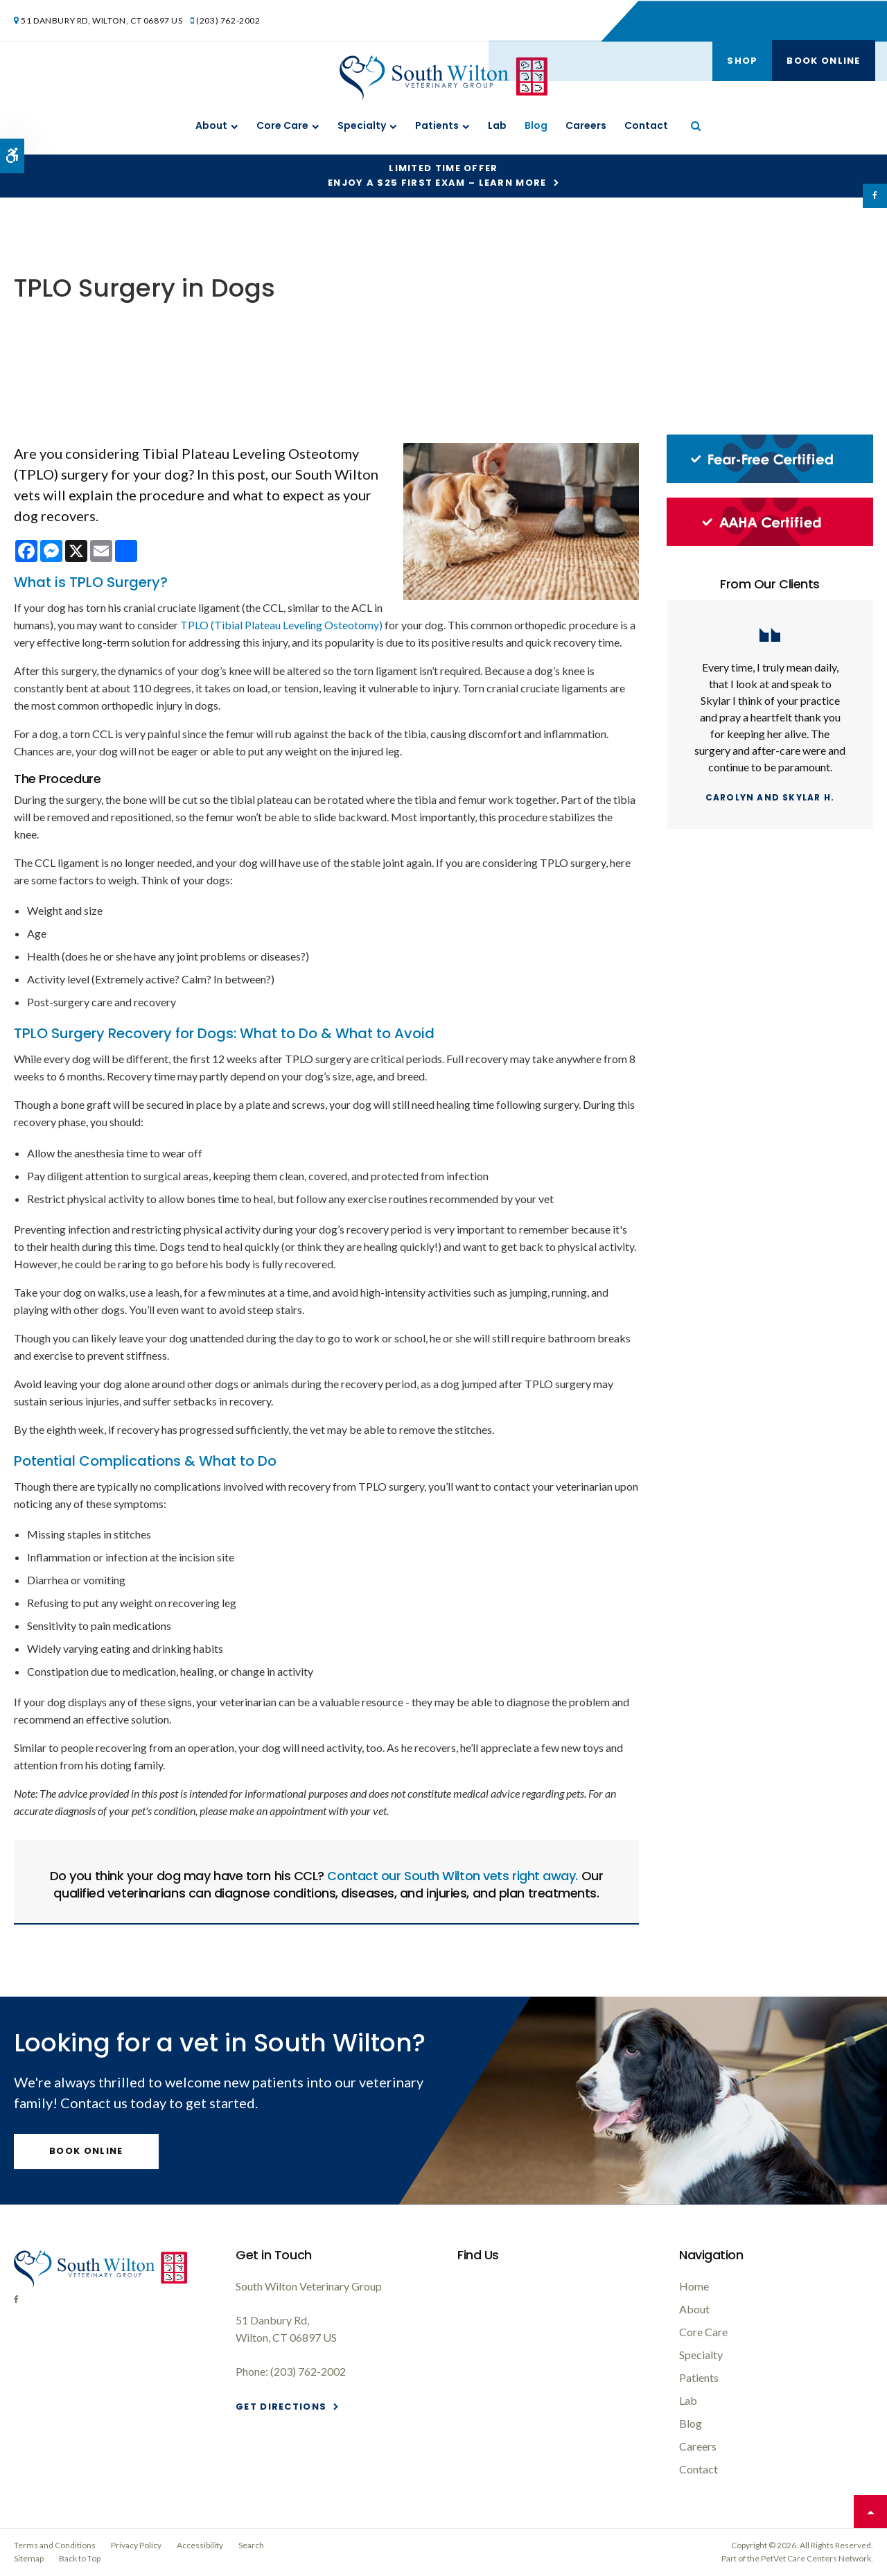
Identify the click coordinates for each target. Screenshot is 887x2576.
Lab (497, 125)
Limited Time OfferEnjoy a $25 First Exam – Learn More (437, 175)
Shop (740, 20)
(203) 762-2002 (229, 20)
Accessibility (200, 2545)
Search (251, 2545)
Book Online (822, 20)
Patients (437, 125)
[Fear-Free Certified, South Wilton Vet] (770, 479)
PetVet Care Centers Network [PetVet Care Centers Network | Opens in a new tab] (816, 2558)
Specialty (361, 125)
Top (870, 2511)
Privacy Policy (136, 2545)
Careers (585, 125)
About (211, 125)
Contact (646, 125)
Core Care (282, 125)
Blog (536, 125)
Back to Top (79, 2558)
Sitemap (29, 2558)
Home (694, 2286)
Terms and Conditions (55, 2545)
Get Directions (281, 2406)
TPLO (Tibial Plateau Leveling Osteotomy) (281, 624)
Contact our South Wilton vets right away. (452, 1875)
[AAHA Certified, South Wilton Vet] (770, 542)
